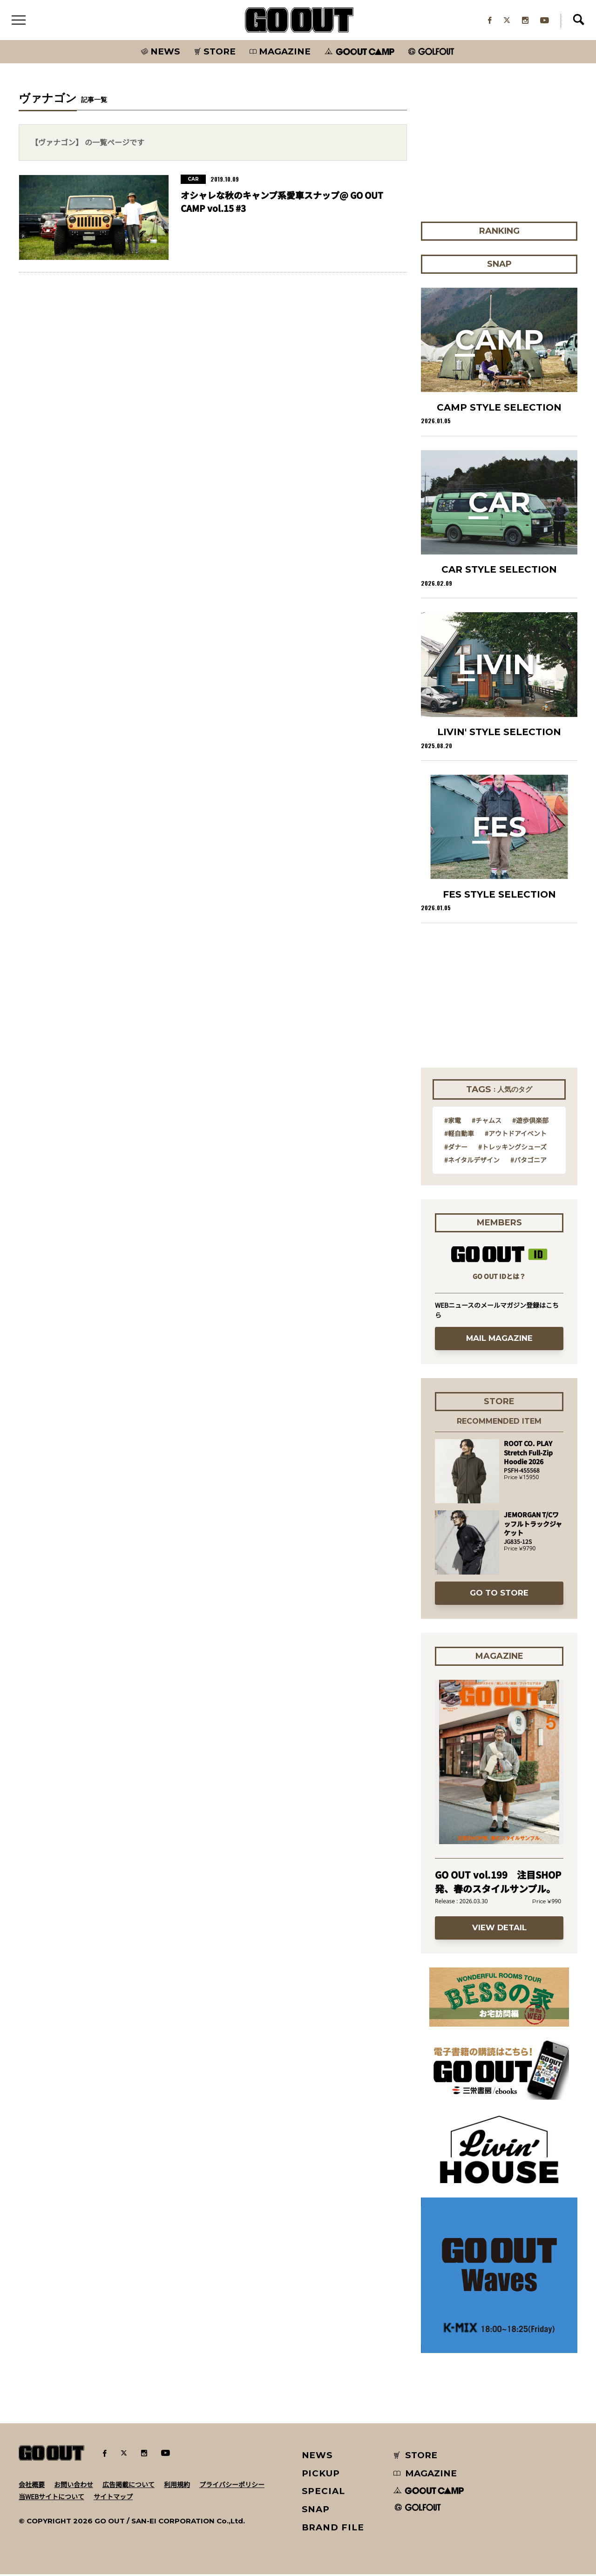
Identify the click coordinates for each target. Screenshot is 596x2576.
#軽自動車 (459, 1135)
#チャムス (486, 1122)
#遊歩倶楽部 (530, 1122)
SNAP (316, 2511)
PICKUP (321, 2475)
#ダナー (455, 1148)
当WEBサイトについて (51, 2498)
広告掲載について (128, 2486)
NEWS (317, 2457)
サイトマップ (113, 2498)
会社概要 (32, 2486)
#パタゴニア (528, 1161)
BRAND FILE (333, 2529)
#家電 (452, 1122)
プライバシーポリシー (231, 2486)
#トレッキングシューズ (512, 1148)
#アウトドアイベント (516, 1135)
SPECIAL (323, 2493)
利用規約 (177, 2486)
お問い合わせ (73, 2486)
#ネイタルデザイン (472, 1161)
